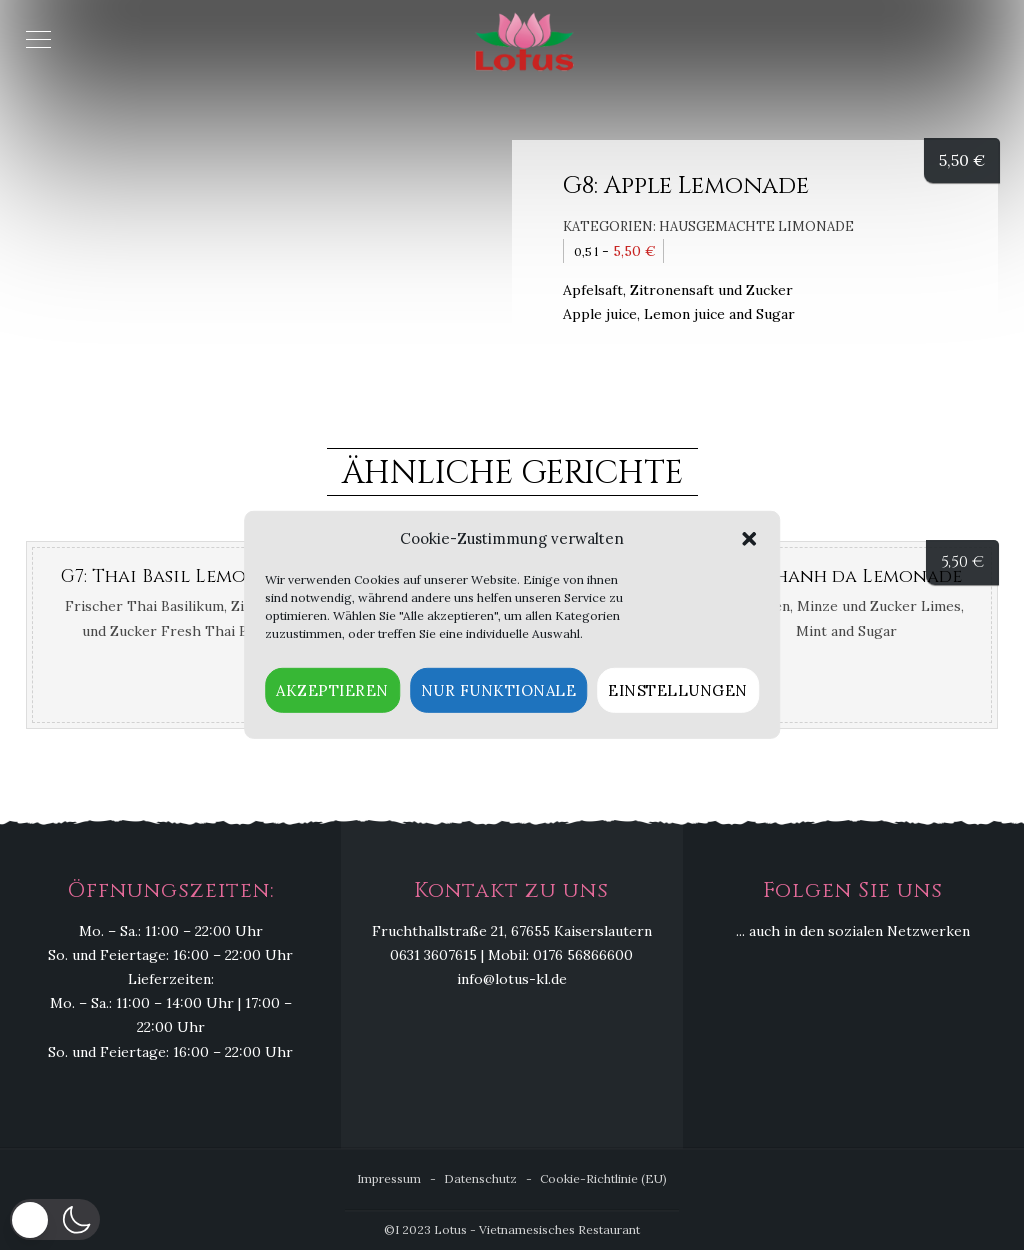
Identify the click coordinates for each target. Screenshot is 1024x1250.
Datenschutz (480, 1178)
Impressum (389, 1178)
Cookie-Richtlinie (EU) (603, 1178)
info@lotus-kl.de (512, 980)
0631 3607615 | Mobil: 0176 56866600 (511, 956)
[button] (749, 539)
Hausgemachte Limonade (756, 226)
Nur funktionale (499, 690)
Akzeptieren (332, 690)
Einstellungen (678, 690)
